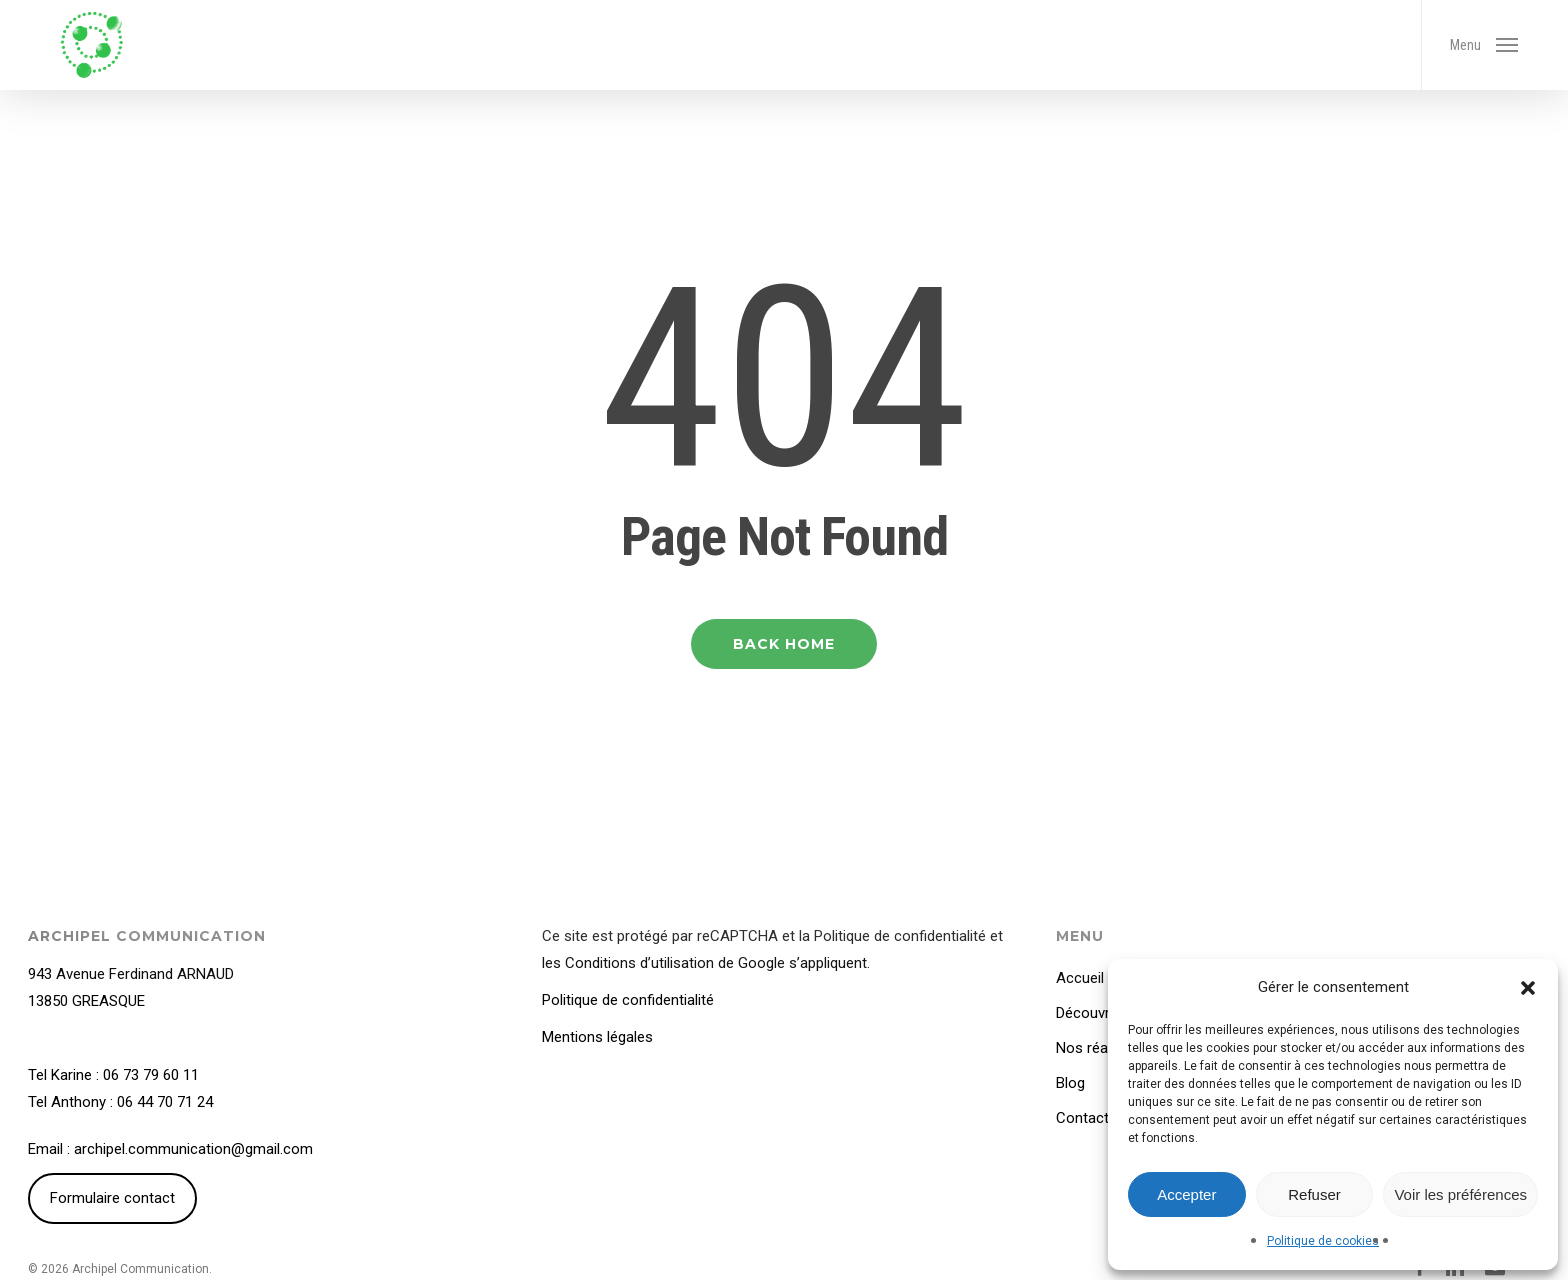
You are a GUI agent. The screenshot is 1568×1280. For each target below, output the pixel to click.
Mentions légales (597, 1037)
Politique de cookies (1323, 1241)
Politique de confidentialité (900, 936)
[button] (1528, 988)
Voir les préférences (1460, 1194)
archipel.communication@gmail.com (193, 1149)
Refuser (1314, 1194)
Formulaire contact (112, 1198)
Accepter (1186, 1194)
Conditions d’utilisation (639, 963)
